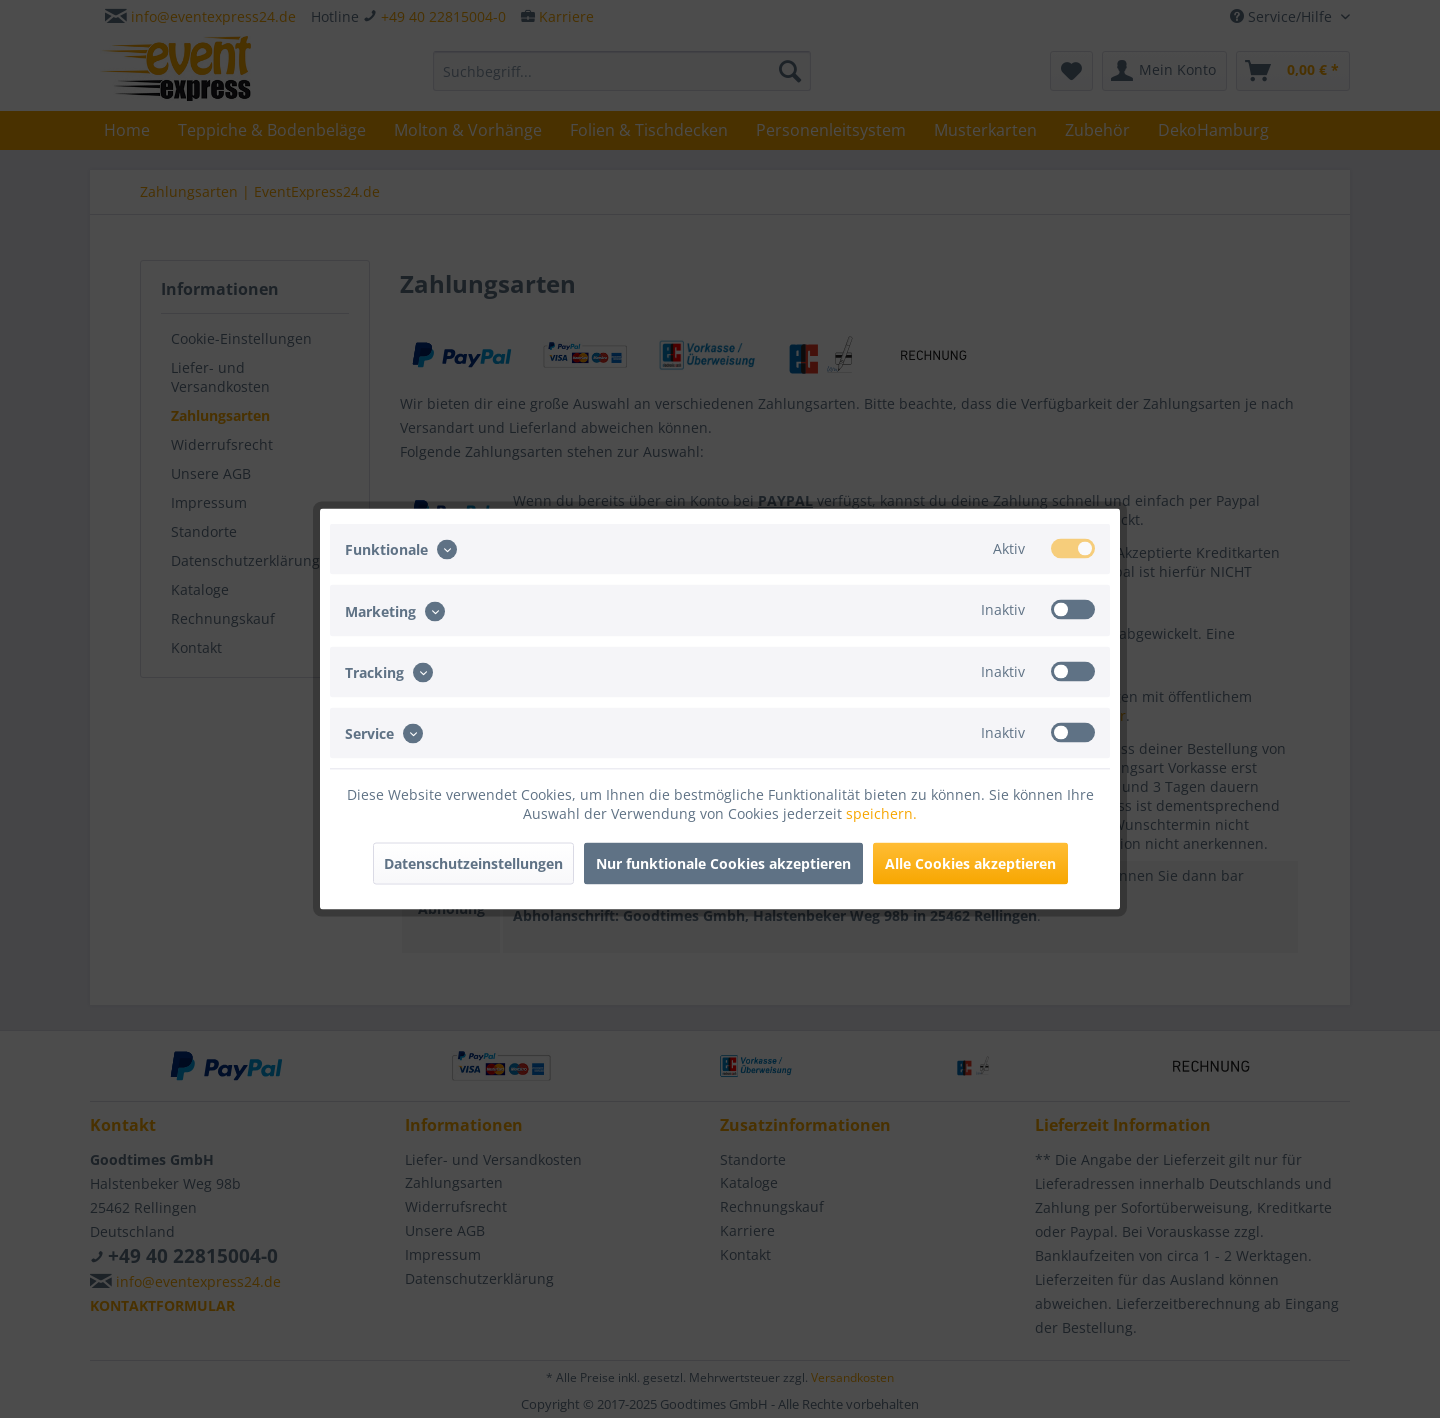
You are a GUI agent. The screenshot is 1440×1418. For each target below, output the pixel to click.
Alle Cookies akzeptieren (970, 863)
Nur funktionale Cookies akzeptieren (723, 863)
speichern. (881, 813)
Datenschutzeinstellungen (473, 863)
